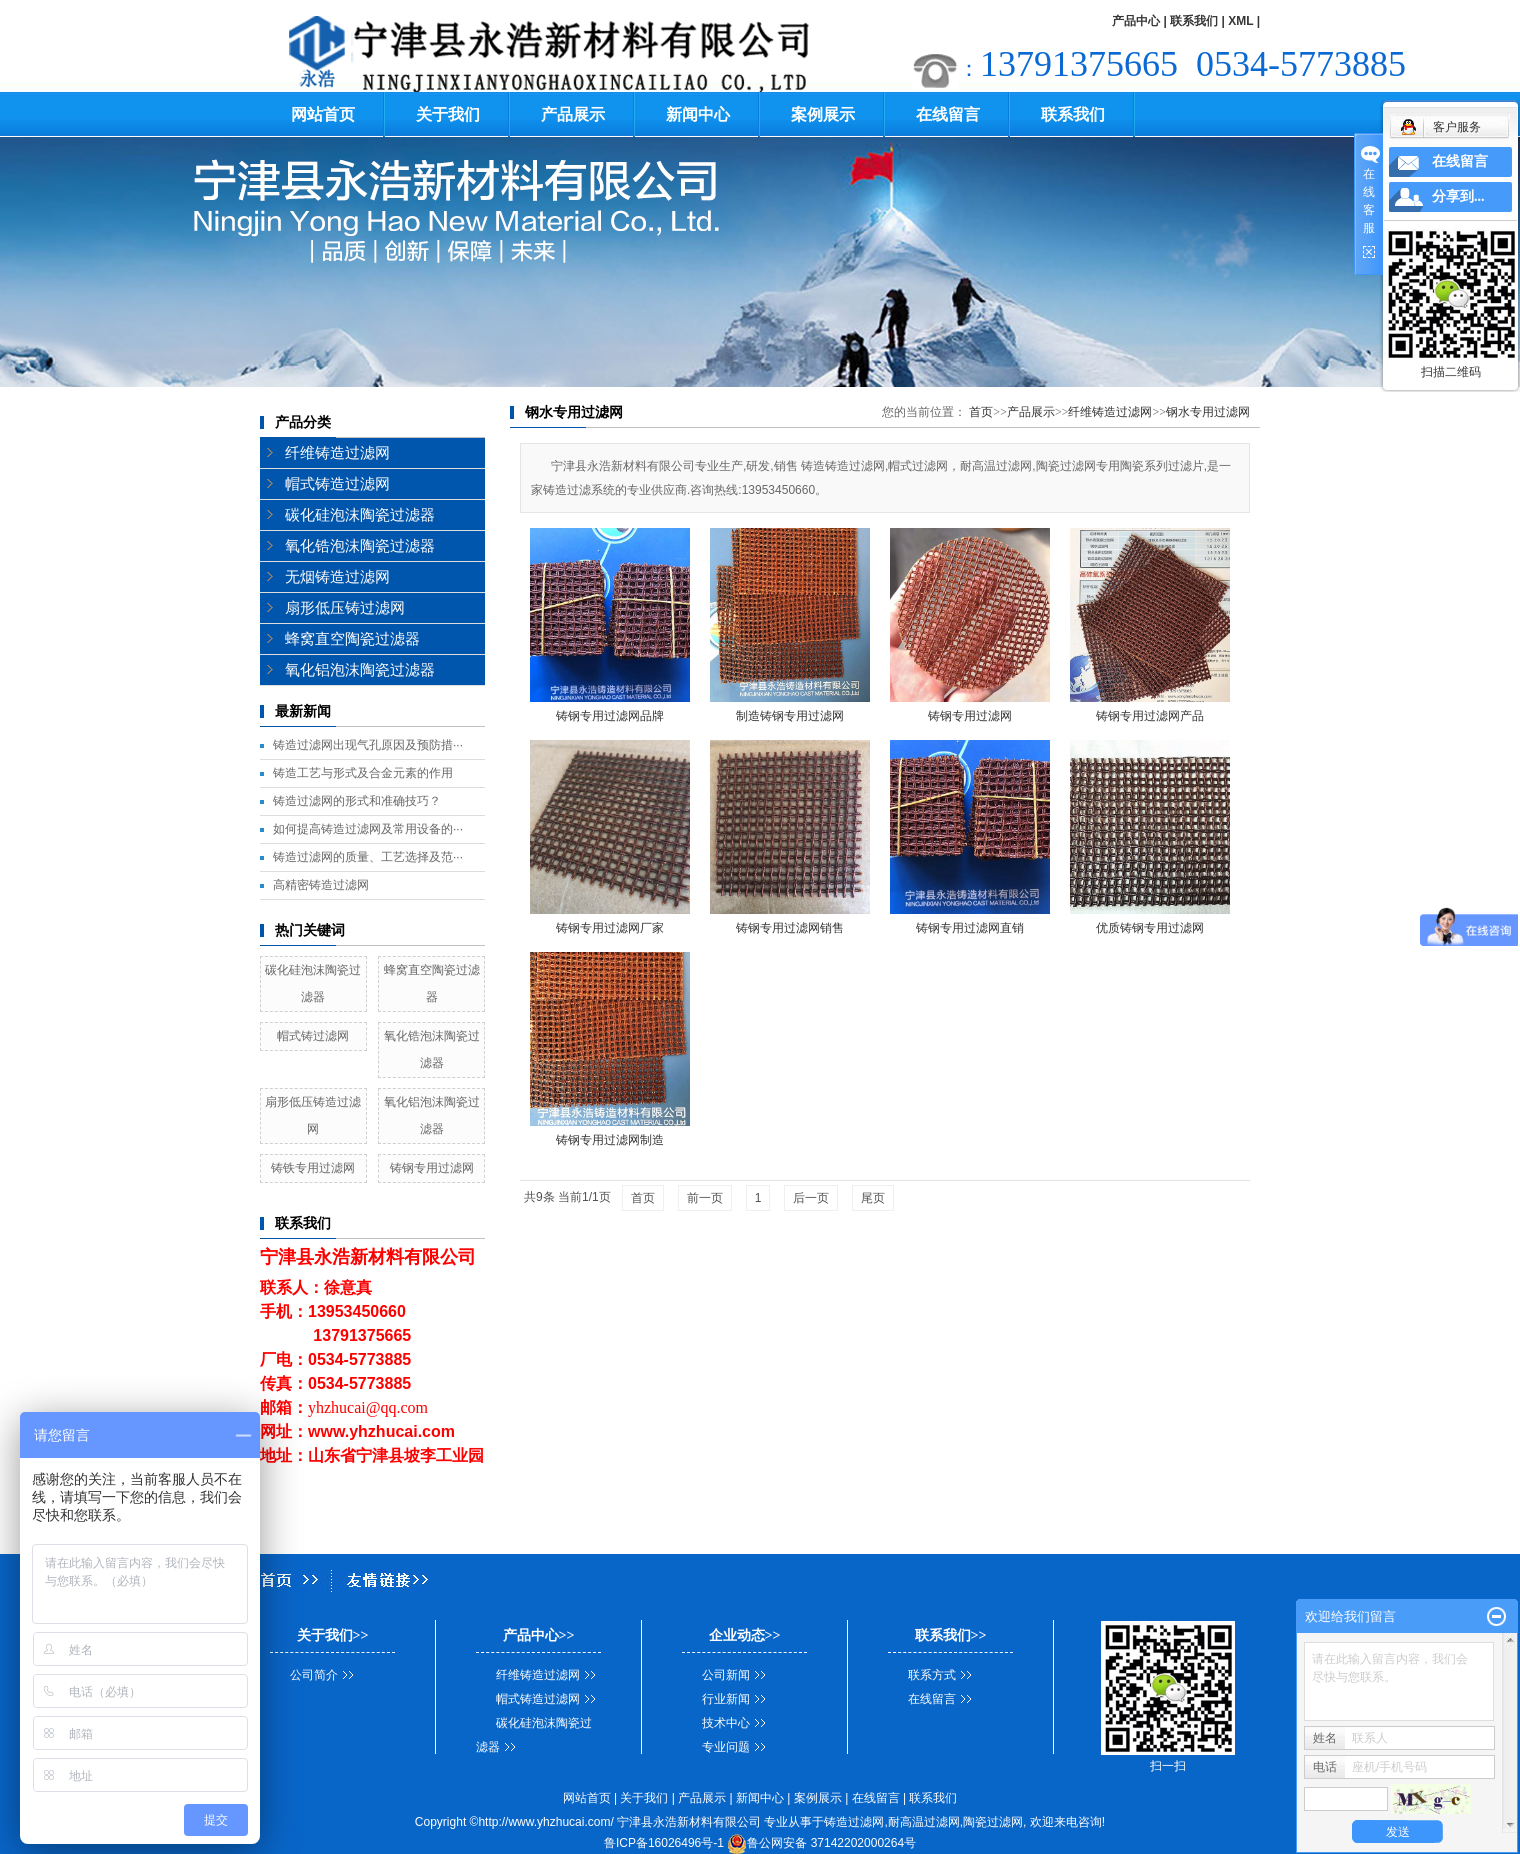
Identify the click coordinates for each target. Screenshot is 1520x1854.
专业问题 (726, 1747)
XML (1240, 21)
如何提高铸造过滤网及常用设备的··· (368, 829)
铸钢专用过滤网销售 (790, 928)
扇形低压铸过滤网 (345, 608)
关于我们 (448, 114)
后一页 (811, 1198)
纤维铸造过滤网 (337, 453)
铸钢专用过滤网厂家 (610, 928)
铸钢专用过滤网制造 (610, 1140)
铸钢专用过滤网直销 (970, 928)
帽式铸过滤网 (313, 1036)
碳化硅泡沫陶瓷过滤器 (360, 515)
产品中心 (1136, 21)
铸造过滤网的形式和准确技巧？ (357, 801)
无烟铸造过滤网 (337, 577)
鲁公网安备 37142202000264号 (821, 1843)
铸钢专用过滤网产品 (1150, 716)
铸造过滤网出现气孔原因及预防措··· (368, 745)
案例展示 (823, 114)
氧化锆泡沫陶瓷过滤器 (360, 546)
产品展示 (573, 114)
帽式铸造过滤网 (337, 484)
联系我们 (1194, 21)
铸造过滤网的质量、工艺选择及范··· (368, 857)
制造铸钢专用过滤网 (790, 716)
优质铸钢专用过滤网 (1150, 928)
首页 (981, 412)
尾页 (873, 1198)
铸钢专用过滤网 (432, 1168)
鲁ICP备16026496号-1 (664, 1843)
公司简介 (314, 1675)
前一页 (705, 1198)
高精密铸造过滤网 (321, 885)
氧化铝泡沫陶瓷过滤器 (360, 670)
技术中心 (726, 1723)
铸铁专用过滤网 (313, 1168)
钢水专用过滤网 (1208, 412)
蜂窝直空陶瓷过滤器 (352, 639)
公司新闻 (726, 1675)
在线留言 (948, 114)
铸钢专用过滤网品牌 (610, 716)
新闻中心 (698, 114)
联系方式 (932, 1675)
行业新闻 (726, 1699)
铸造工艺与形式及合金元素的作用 (363, 773)
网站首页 (323, 114)
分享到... (1458, 196)
